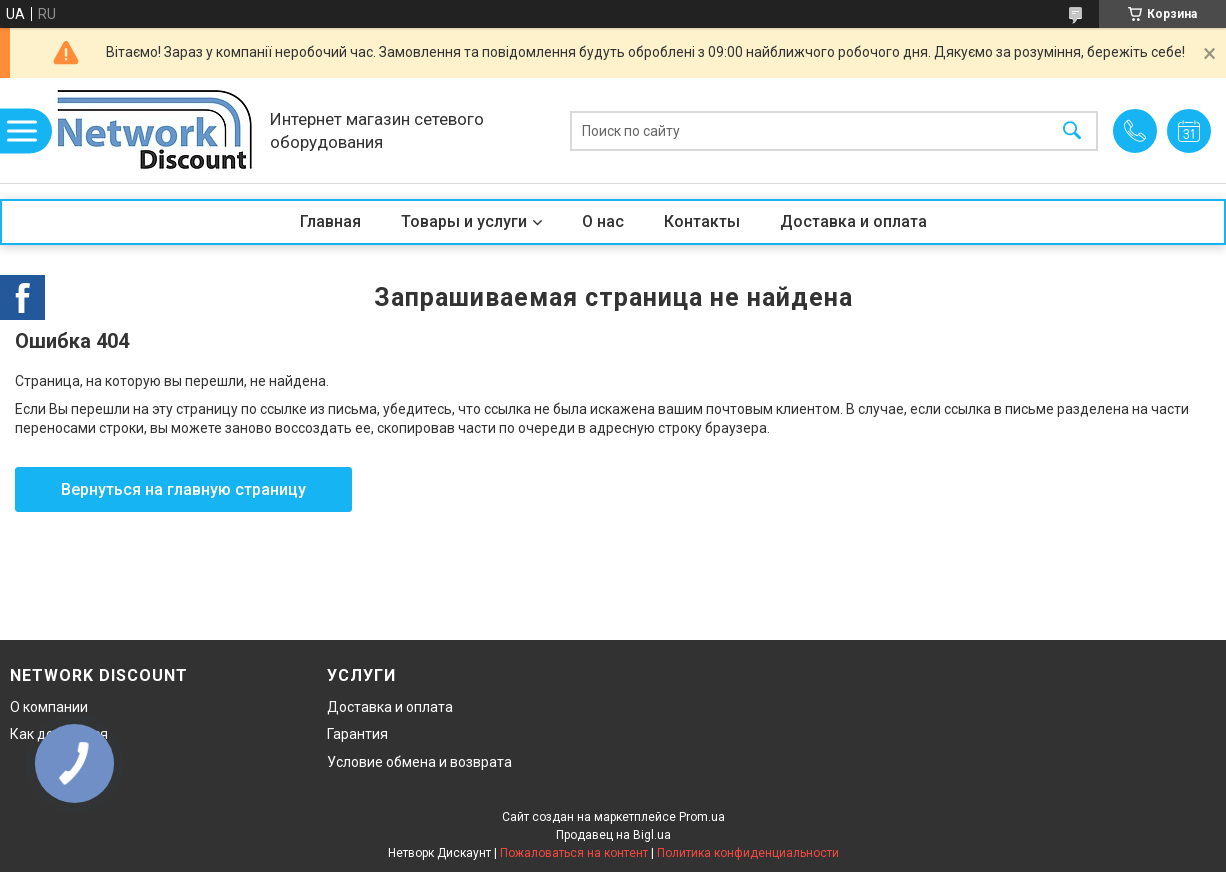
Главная (330, 221)
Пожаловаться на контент (574, 853)
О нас (603, 221)
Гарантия (357, 734)
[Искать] (1072, 130)
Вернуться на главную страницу (183, 489)
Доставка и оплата (853, 221)
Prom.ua (702, 817)
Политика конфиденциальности (748, 853)
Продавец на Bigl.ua (613, 835)
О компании (49, 707)
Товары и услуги (464, 221)
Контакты (702, 221)
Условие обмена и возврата (419, 762)
